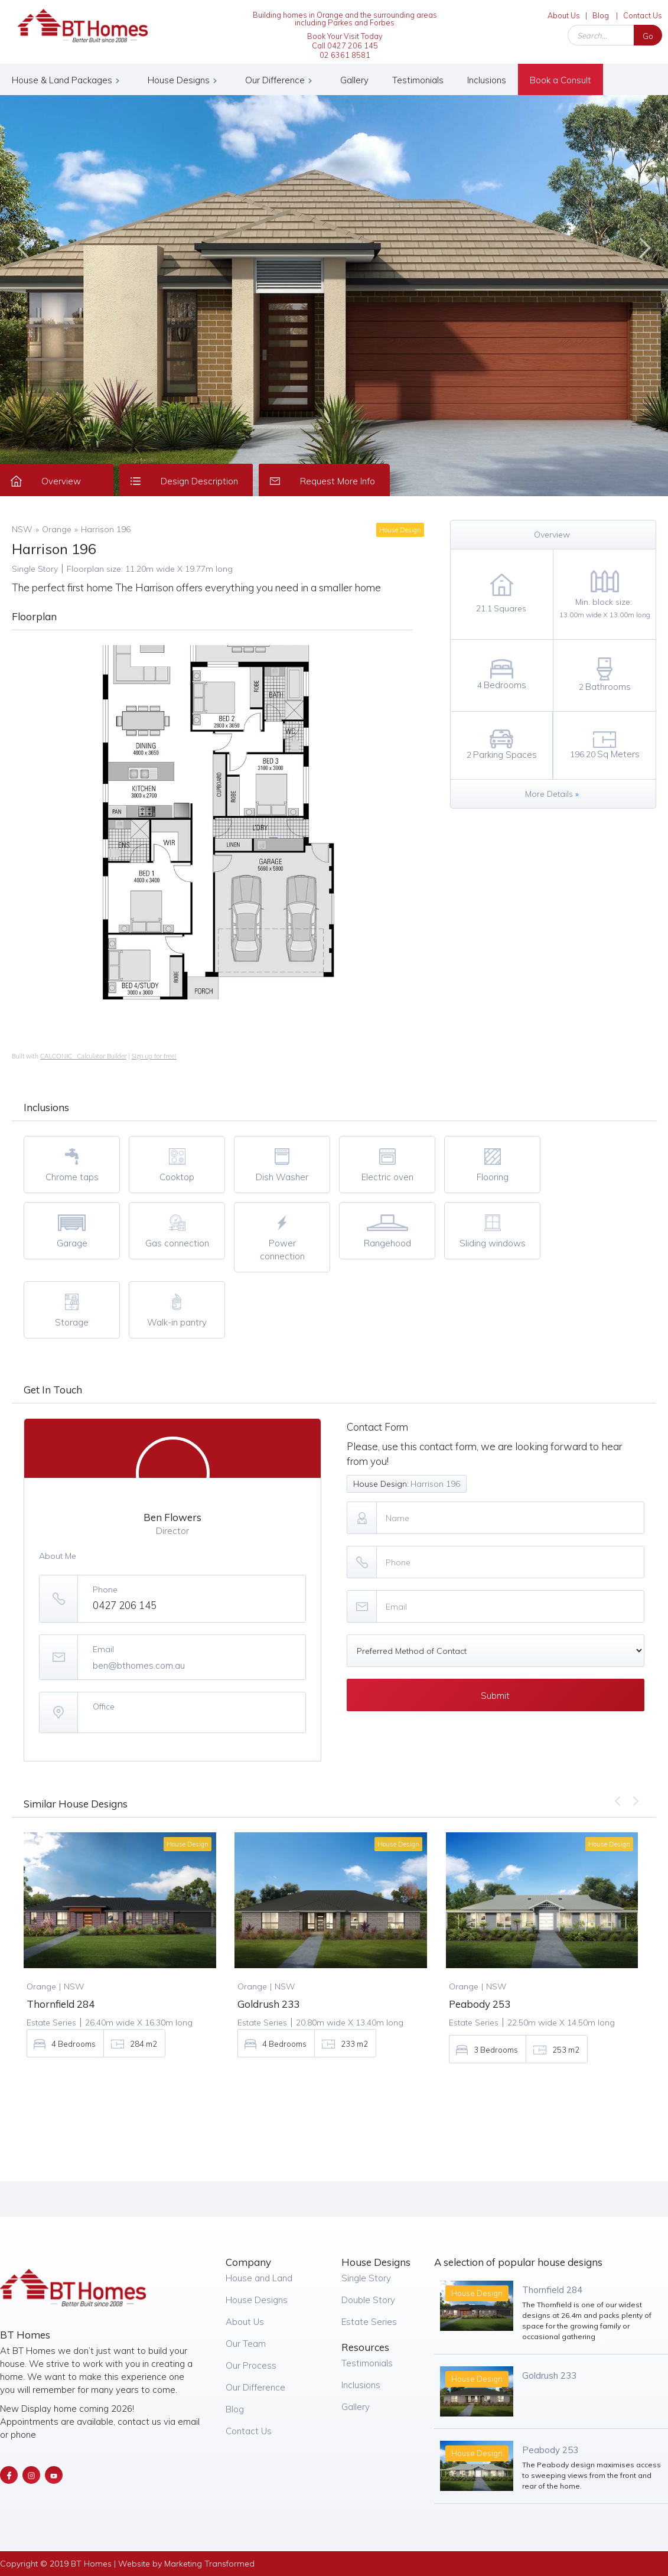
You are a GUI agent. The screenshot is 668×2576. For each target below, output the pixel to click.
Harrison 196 (106, 529)
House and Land (259, 2278)
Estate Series (369, 2321)
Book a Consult (560, 80)
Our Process (251, 2365)
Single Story (366, 2278)
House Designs (257, 2299)
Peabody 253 (550, 2449)
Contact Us (642, 15)
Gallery (354, 80)
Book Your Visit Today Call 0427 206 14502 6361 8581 (345, 45)
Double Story (368, 2299)
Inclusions (486, 80)
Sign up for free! (154, 1056)
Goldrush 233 (549, 2375)
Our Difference (255, 2387)
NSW (22, 529)
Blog (600, 15)
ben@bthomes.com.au (139, 1665)
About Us (564, 15)
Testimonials (418, 80)
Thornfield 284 (552, 2289)
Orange (56, 529)
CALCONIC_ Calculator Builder (83, 1056)
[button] (68, 79)
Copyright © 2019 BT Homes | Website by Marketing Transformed (127, 2563)
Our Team (246, 2343)
